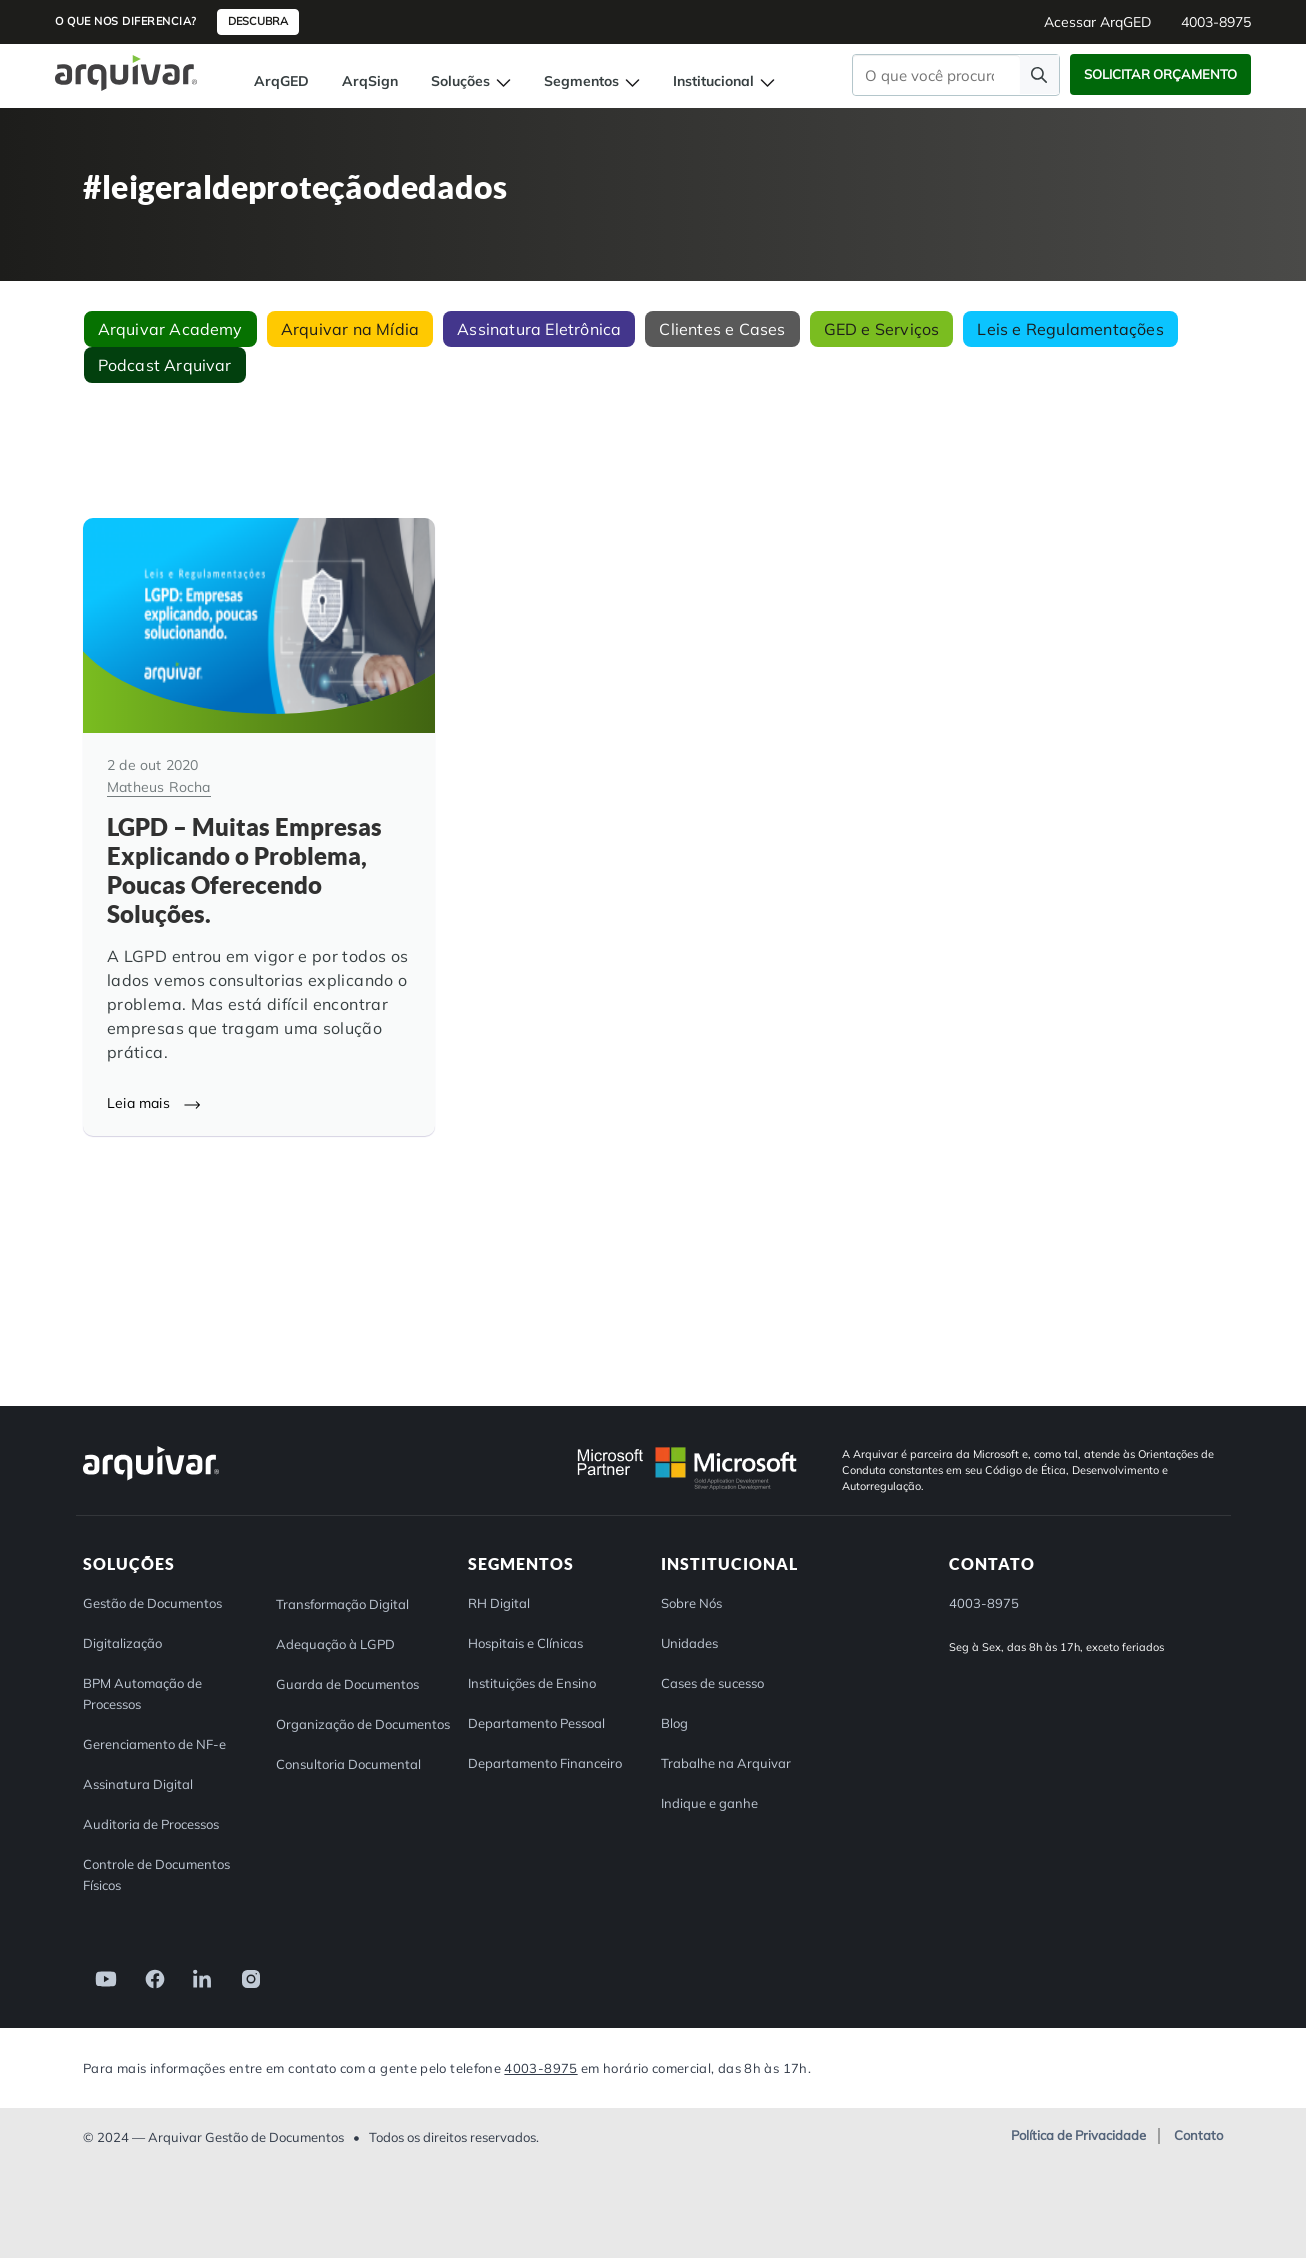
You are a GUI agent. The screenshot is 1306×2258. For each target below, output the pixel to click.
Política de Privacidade (1078, 2135)
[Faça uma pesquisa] (1039, 74)
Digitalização (122, 1642)
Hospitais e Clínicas (525, 1642)
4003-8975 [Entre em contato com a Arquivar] (540, 2067)
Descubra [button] (258, 21)
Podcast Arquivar (165, 365)
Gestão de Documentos (152, 1602)
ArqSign (370, 81)
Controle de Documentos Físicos (156, 1873)
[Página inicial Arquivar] (126, 71)
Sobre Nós (691, 1602)
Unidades (689, 1642)
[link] (100, 1976)
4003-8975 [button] (1216, 22)
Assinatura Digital (138, 1783)
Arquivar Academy (170, 329)
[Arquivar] (151, 1478)
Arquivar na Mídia (350, 329)
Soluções (471, 81)
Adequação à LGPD (335, 1643)
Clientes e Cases (722, 329)
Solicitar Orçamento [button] (1160, 74)
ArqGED (281, 81)
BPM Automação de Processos (142, 1692)
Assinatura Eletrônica (539, 329)
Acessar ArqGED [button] (1097, 22)
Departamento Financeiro (545, 1762)
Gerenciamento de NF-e (154, 1743)
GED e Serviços (882, 329)
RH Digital (499, 1602)
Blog (674, 1722)
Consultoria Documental (348, 1763)
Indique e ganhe (709, 1802)
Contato (1198, 2135)
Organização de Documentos (363, 1723)
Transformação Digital (342, 1603)
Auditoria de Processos (151, 1823)
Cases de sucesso (712, 1682)
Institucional (724, 81)
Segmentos (592, 81)
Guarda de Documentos (347, 1683)
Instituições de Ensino (532, 1682)
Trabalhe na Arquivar (726, 1762)
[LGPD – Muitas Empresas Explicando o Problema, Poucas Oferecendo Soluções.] (259, 826)
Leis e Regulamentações (1070, 329)
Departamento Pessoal (536, 1722)
